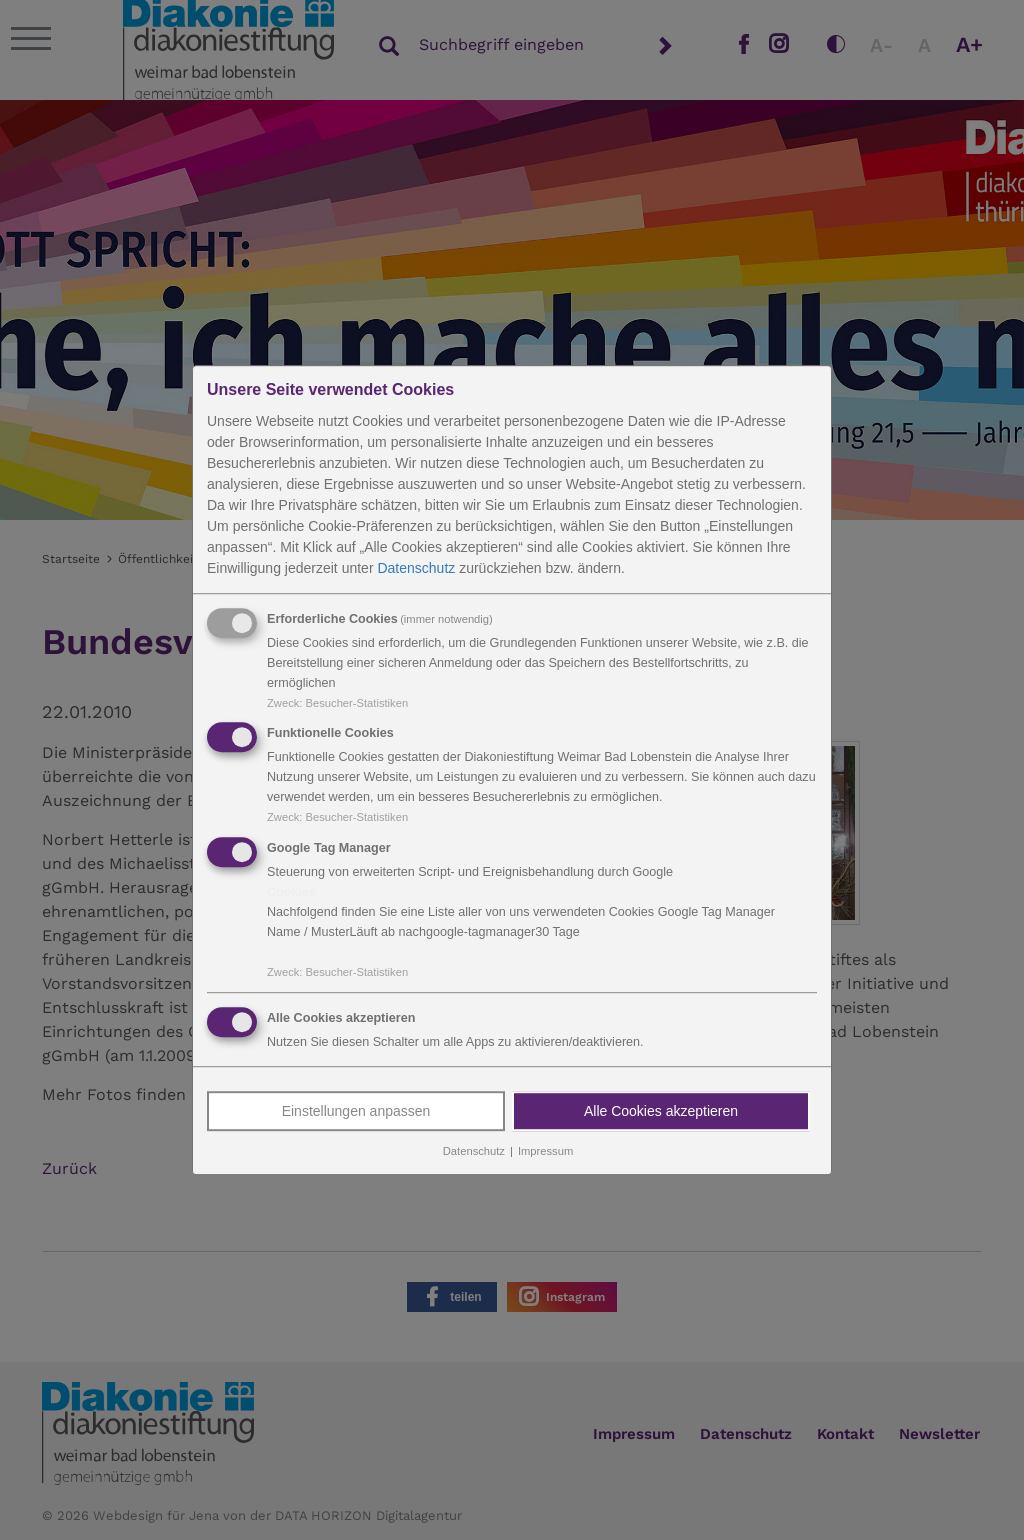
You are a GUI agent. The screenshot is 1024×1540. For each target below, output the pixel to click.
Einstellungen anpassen (356, 1111)
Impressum (545, 1151)
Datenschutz (416, 568)
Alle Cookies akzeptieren (661, 1111)
